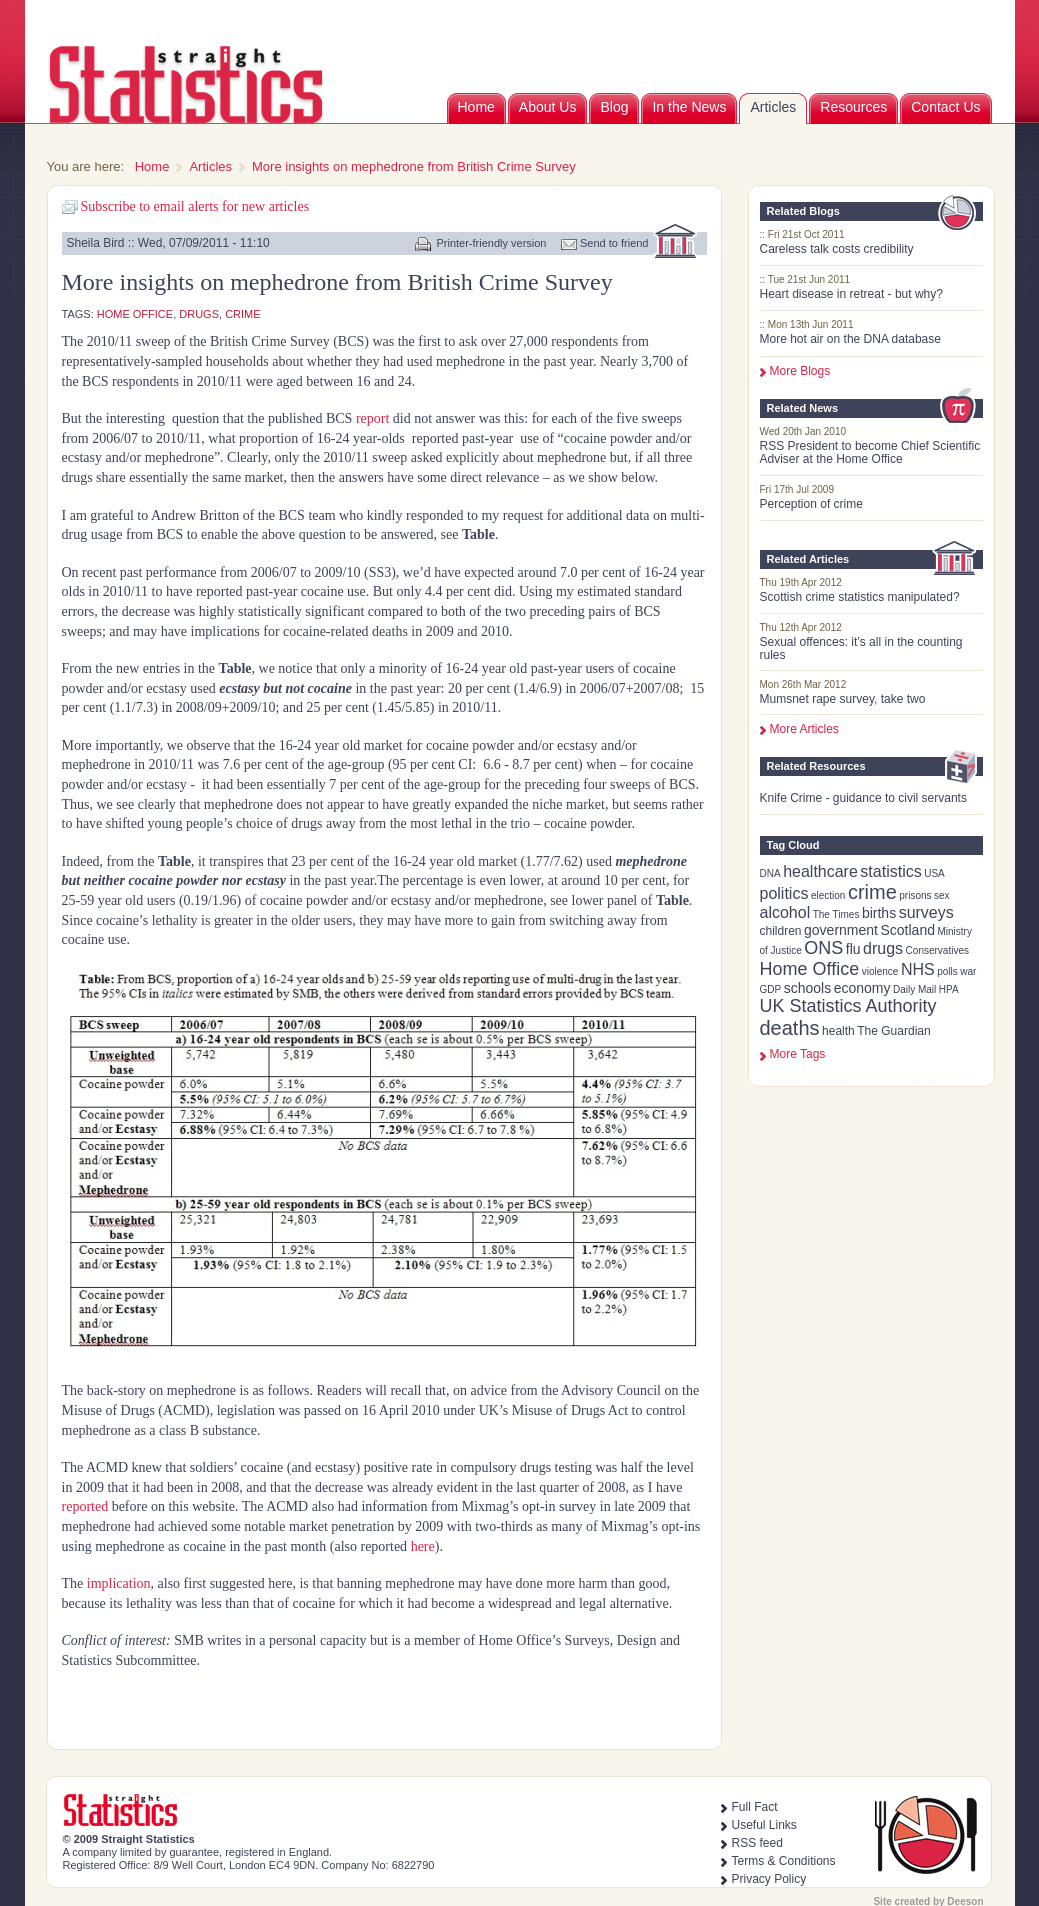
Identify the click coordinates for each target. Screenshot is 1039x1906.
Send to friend (614, 243)
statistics (890, 871)
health (838, 1031)
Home (476, 107)
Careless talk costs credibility (837, 249)
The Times (836, 914)
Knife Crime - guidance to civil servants (863, 798)
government (841, 930)
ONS (823, 948)
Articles (773, 107)
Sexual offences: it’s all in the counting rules (861, 648)
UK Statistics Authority (848, 1006)
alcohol (785, 912)
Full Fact (755, 1807)
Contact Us (945, 107)
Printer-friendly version (491, 243)
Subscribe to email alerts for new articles (195, 206)
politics (784, 893)
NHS (918, 969)
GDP (771, 989)
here (421, 1546)
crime (872, 892)
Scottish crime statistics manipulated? (860, 597)
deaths (790, 1028)
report (372, 418)
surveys (926, 912)
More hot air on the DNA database (850, 339)
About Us (548, 107)
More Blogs (800, 371)
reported (85, 1506)
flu (853, 949)
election (828, 895)
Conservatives (937, 950)
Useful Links (764, 1825)
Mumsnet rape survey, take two (843, 699)
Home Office (810, 969)
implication (119, 1583)
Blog (614, 107)
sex (942, 895)
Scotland (907, 930)
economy (862, 988)
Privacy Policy (769, 1879)
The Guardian (893, 1031)
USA (934, 873)
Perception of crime (811, 504)
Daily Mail (914, 989)
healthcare (820, 871)
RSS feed (757, 1843)
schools (807, 988)
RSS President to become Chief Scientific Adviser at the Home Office (870, 452)
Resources (853, 107)
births (879, 913)
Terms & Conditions (784, 1861)
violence (880, 971)
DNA (770, 873)
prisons (915, 895)
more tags (798, 1054)
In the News (689, 107)
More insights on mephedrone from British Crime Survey (414, 166)
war (968, 971)
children (781, 931)
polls (947, 971)
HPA (949, 989)
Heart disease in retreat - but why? (851, 294)
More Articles (804, 729)
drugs (883, 948)
